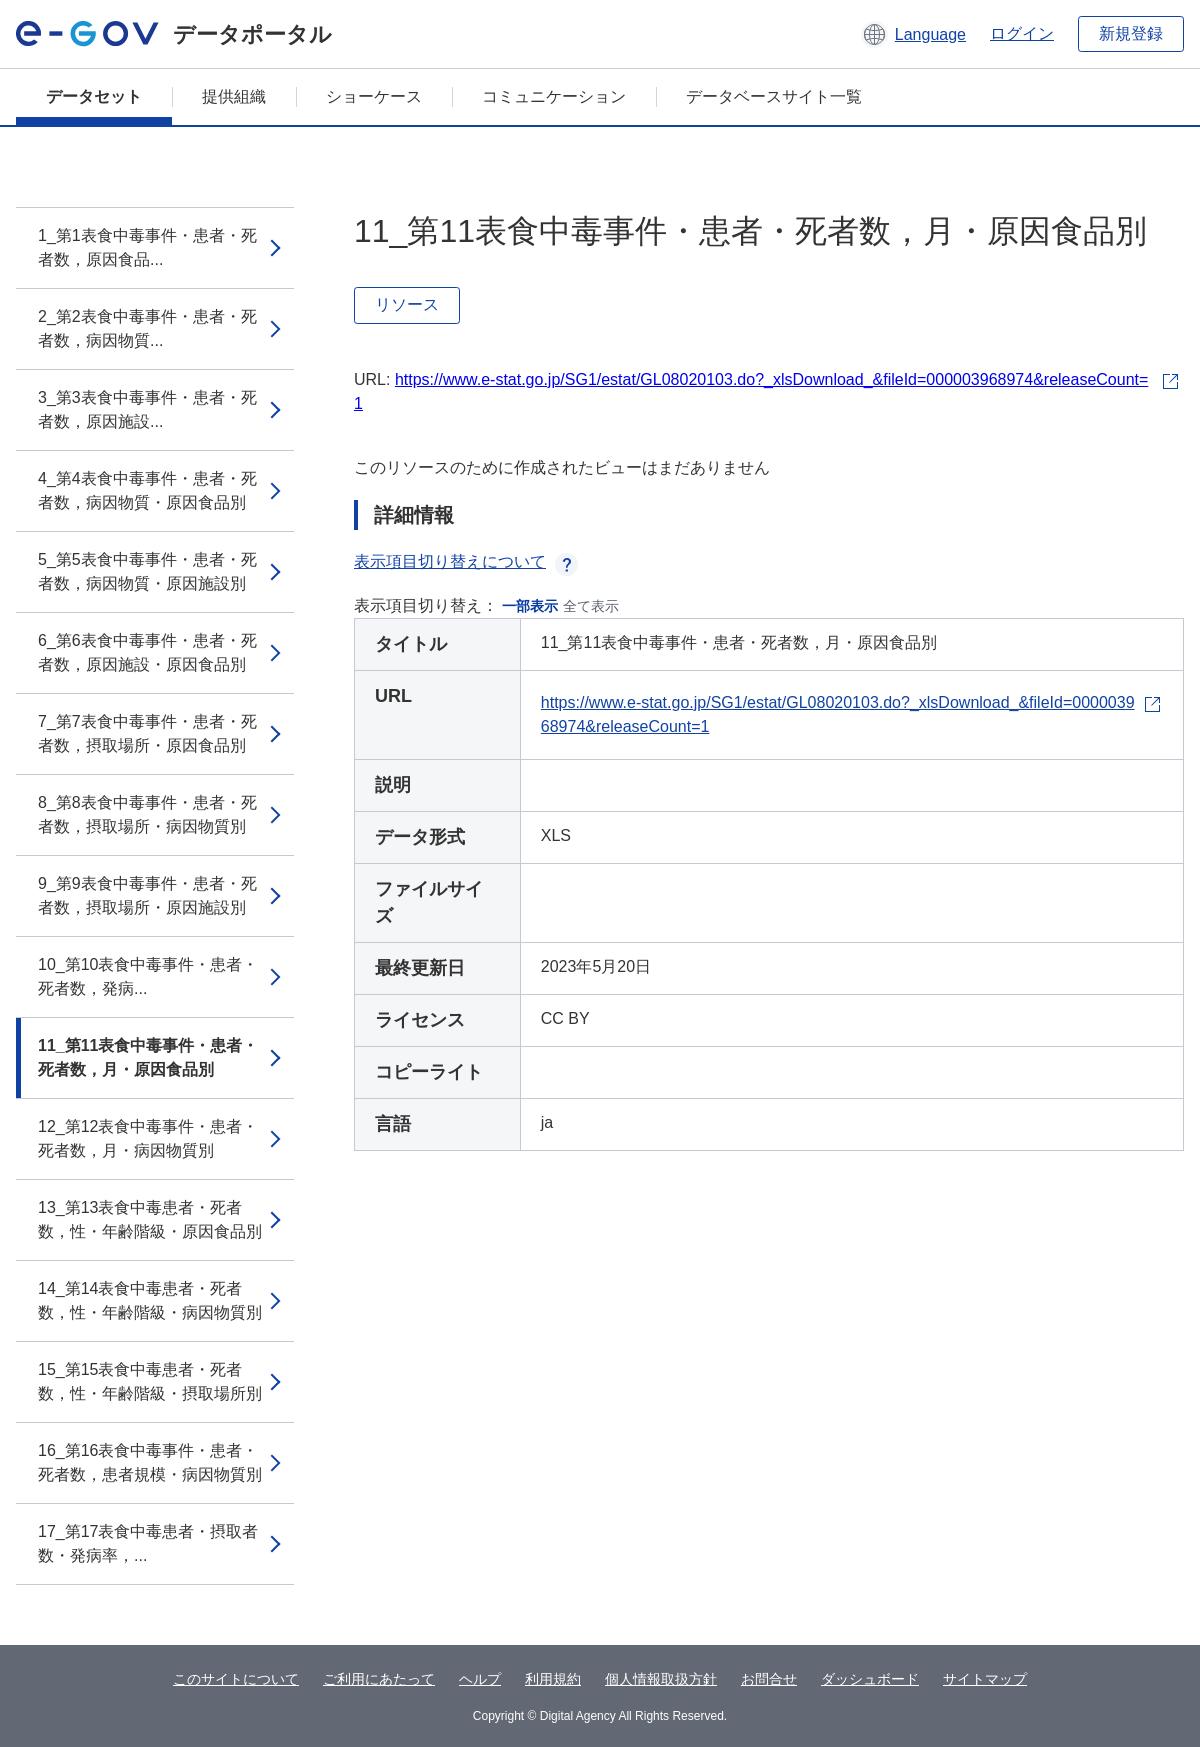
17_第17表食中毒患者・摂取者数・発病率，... (148, 1543)
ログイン (1022, 33)
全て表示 (591, 606)
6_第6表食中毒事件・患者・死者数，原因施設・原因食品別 (147, 652)
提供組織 (234, 96)
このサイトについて (236, 1679)
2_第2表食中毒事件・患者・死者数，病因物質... (147, 328)
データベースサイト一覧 (774, 96)
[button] (913, 34)
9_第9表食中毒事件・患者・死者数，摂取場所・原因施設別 (147, 895)
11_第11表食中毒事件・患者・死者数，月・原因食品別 (148, 1057)
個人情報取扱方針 (661, 1679)
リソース (407, 304)
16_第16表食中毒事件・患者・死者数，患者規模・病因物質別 (150, 1462)
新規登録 (1131, 33)
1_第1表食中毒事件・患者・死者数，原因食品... (147, 247)
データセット (94, 96)
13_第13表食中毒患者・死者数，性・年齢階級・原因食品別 (150, 1219)
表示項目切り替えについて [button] (466, 561)
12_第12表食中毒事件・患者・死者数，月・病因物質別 (148, 1138)
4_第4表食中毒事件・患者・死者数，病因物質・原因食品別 (147, 490)
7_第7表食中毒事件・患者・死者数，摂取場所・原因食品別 (147, 733)
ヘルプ (480, 1679)
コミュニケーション (554, 96)
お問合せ (769, 1679)
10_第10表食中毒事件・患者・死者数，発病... (148, 976)
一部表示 (530, 606)
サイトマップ (985, 1679)
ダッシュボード (870, 1679)
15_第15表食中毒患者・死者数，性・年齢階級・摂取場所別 (150, 1381)
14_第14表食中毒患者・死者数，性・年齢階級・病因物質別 (150, 1300)
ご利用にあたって (379, 1679)
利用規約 (553, 1679)
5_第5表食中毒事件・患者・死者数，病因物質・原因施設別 (147, 571)
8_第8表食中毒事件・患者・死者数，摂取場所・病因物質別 (147, 814)
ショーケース (374, 96)
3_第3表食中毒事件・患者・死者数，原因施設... (147, 409)
